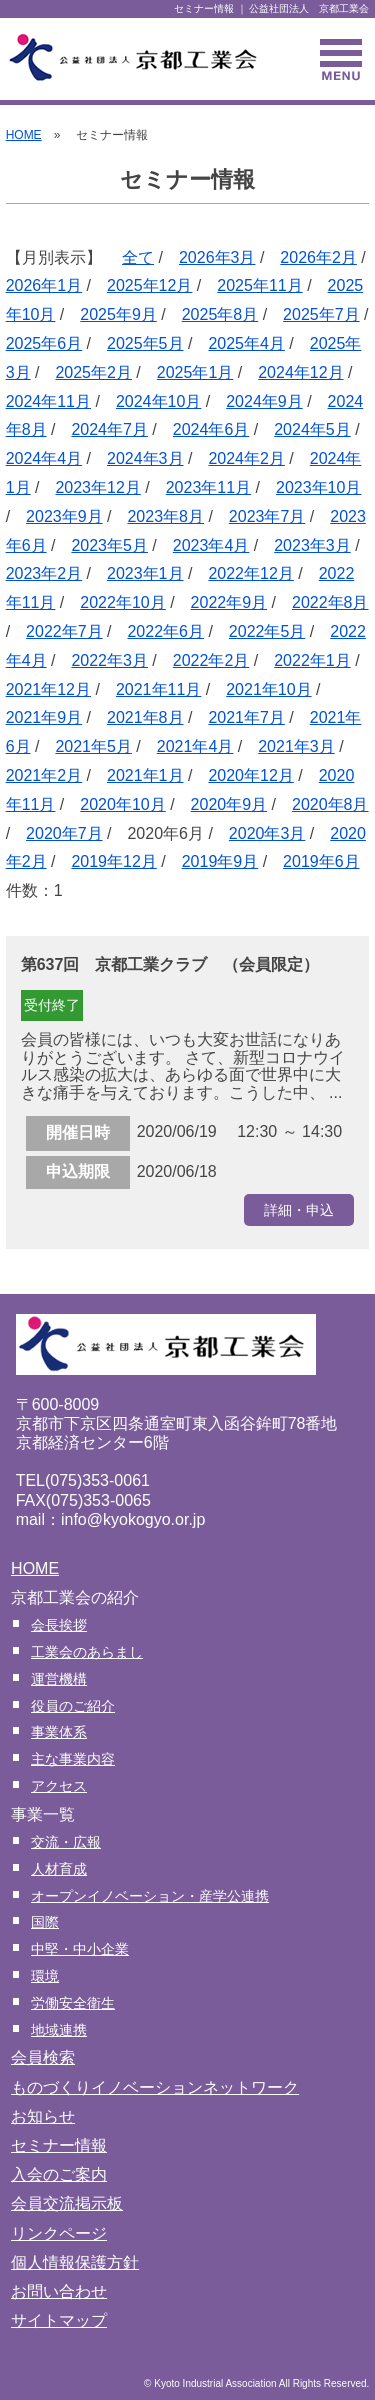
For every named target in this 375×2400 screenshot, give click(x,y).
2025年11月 (259, 285)
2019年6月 (321, 861)
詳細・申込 (299, 1210)
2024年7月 (109, 429)
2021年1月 (145, 775)
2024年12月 (300, 372)
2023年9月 (64, 516)
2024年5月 (312, 429)
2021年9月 (44, 717)
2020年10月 (122, 804)
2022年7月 (64, 631)
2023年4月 (211, 545)
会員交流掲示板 (67, 2203)
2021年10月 (268, 689)
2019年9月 (220, 861)
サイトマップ (59, 2320)
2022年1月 (312, 660)
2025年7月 (321, 314)
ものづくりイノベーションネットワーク (155, 2087)
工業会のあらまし (87, 1652)
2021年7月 (246, 717)
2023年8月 (165, 516)
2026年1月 (44, 285)
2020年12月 (250, 775)
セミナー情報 (59, 2145)
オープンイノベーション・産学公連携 (150, 1896)
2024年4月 (44, 458)
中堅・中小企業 (80, 1949)
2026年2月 (318, 257)
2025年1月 (195, 372)
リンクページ (59, 2233)
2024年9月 (264, 401)
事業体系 (59, 1732)
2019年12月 (113, 861)
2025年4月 (246, 343)
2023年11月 (208, 487)
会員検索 (43, 2057)
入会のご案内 (59, 2174)
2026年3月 (217, 257)
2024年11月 (48, 401)
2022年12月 (250, 573)
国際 (45, 1922)
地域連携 (59, 2030)
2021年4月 (195, 746)
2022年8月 (330, 602)
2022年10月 (122, 602)
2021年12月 (48, 689)
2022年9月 (229, 602)
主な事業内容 (73, 1759)
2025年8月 (220, 314)
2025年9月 (118, 314)
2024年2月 (246, 458)
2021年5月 (93, 746)
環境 (45, 1976)
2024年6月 (211, 429)
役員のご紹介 (73, 1706)
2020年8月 (330, 804)
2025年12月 (149, 285)
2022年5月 (267, 631)
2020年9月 (229, 804)
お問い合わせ (59, 2291)
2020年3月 (267, 833)
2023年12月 (97, 487)
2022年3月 (109, 660)
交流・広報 (66, 1842)
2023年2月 (44, 573)
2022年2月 (211, 660)
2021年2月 (44, 775)
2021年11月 (158, 689)
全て (138, 257)
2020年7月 (64, 833)
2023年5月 (109, 545)
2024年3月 (145, 458)
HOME (24, 135)
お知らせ (43, 2116)
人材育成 (59, 1869)
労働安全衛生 (73, 2003)
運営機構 (59, 1679)
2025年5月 (145, 343)
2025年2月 (93, 372)
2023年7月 (267, 516)
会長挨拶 (59, 1625)
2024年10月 (158, 401)
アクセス (59, 1786)
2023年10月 (318, 487)
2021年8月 (145, 717)
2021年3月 (296, 746)
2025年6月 (44, 343)
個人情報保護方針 (75, 2262)
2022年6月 (165, 631)
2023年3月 (312, 545)
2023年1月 (145, 573)
